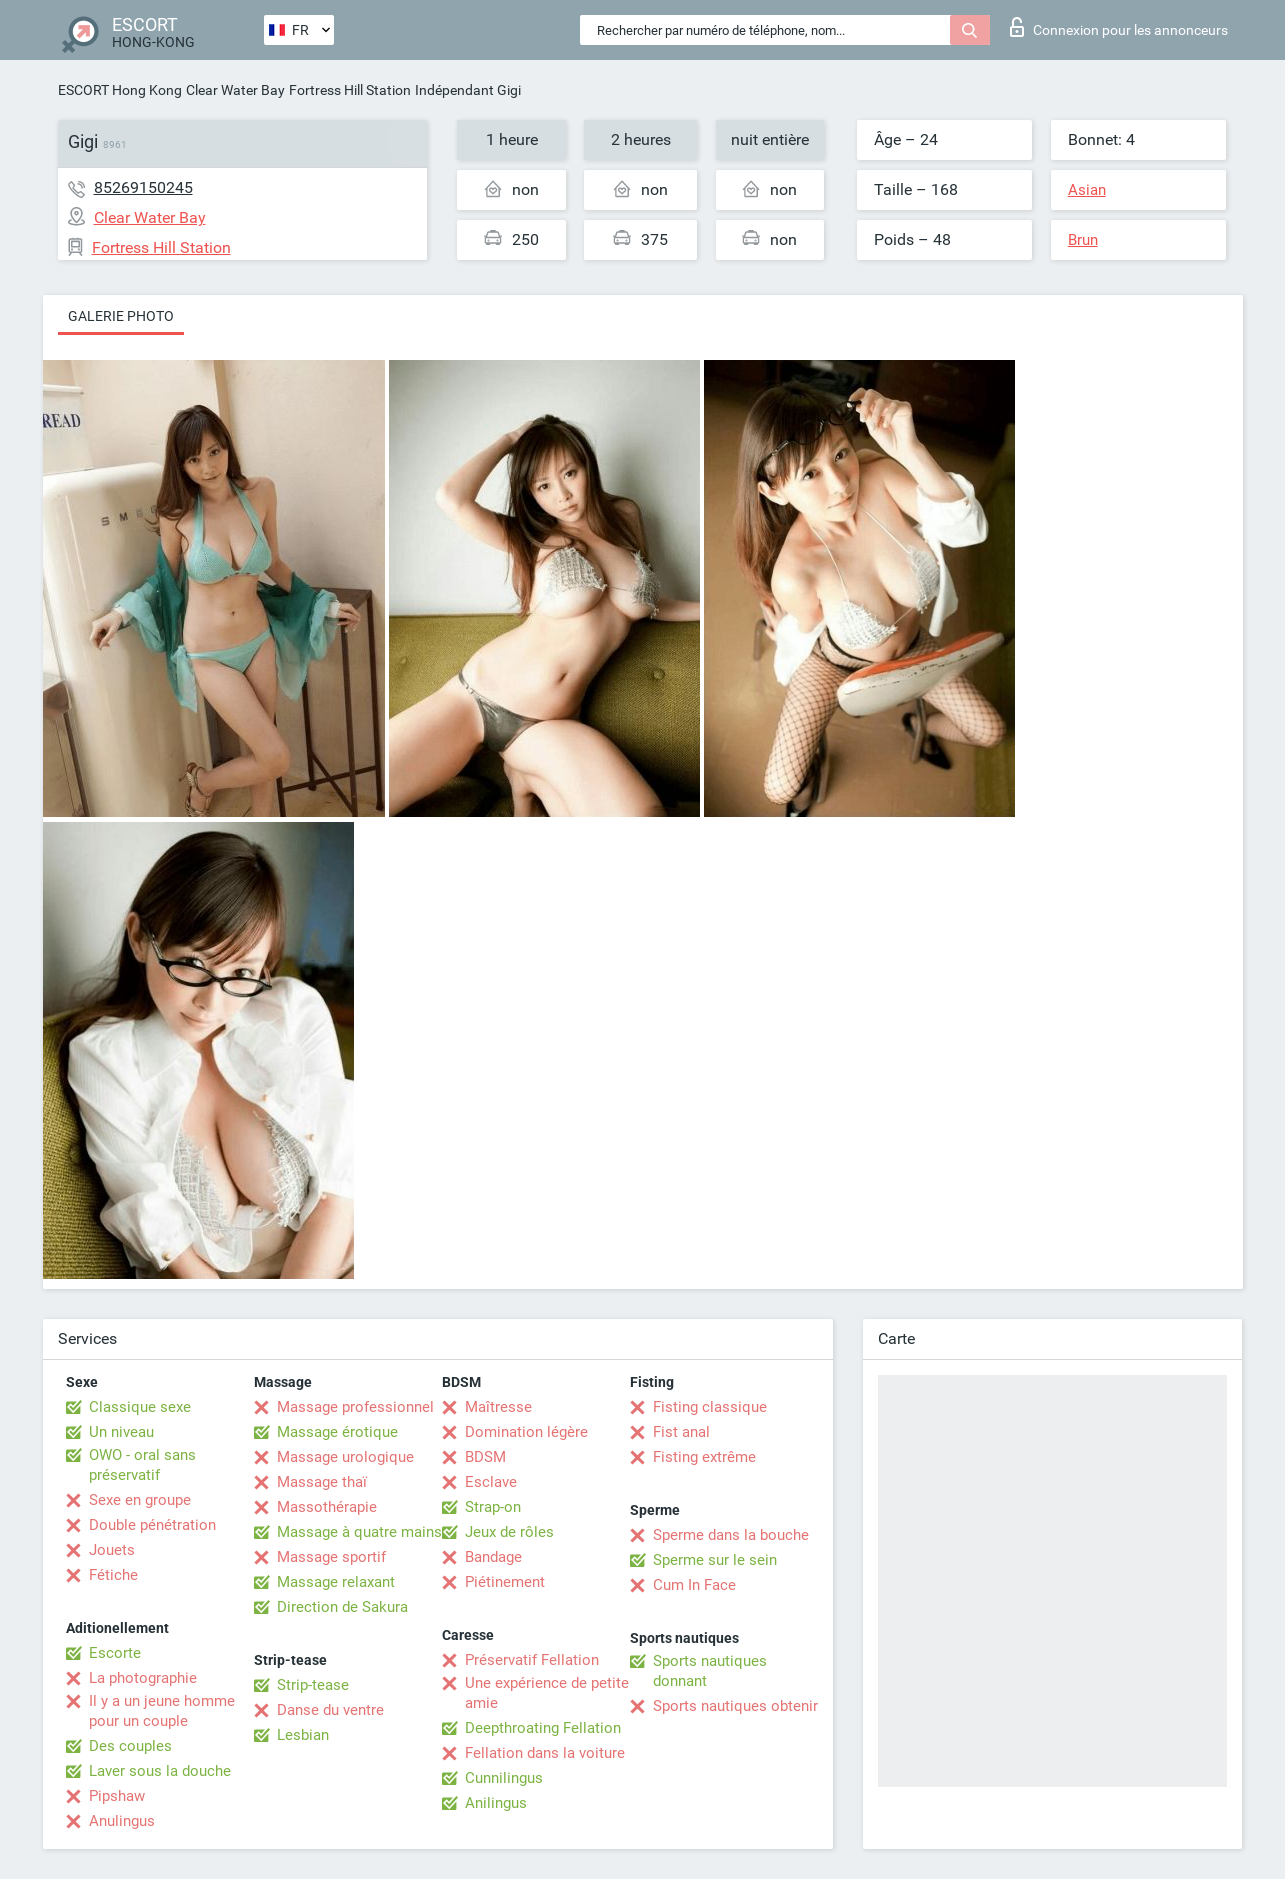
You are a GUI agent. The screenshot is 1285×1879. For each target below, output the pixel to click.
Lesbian (303, 1735)
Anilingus (496, 1803)
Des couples (130, 1746)
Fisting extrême (704, 1457)
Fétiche (113, 1575)
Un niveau (121, 1432)
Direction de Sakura (342, 1607)
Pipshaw (117, 1796)
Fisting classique (710, 1407)
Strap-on (493, 1507)
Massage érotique (337, 1432)
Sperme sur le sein (715, 1560)
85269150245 (143, 187)
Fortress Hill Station (350, 90)
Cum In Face (694, 1585)
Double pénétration (152, 1525)
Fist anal (681, 1432)
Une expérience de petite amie (547, 1693)
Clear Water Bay (235, 90)
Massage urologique (345, 1457)
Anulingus (122, 1821)
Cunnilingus (504, 1778)
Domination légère (526, 1432)
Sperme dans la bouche (731, 1535)
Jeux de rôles (509, 1532)
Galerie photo (121, 316)
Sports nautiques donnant (710, 1671)
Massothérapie (327, 1507)
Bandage (493, 1557)
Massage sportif (331, 1557)
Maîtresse (498, 1407)
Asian (1087, 190)
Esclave (491, 1482)
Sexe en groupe (140, 1500)
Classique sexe (140, 1407)
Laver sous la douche (160, 1771)
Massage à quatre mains (359, 1532)
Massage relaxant (336, 1582)
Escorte (115, 1653)
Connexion (1119, 27)
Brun (1083, 240)
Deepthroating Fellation (543, 1728)
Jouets (112, 1550)
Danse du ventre (330, 1710)
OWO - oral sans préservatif (142, 1465)
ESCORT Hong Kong (120, 90)
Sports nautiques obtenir (735, 1706)
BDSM (485, 1457)
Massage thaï (322, 1482)
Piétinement (505, 1582)
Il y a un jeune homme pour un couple (162, 1711)
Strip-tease (313, 1685)
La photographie (143, 1678)
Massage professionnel (355, 1407)
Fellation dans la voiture (545, 1753)
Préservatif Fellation (532, 1660)
